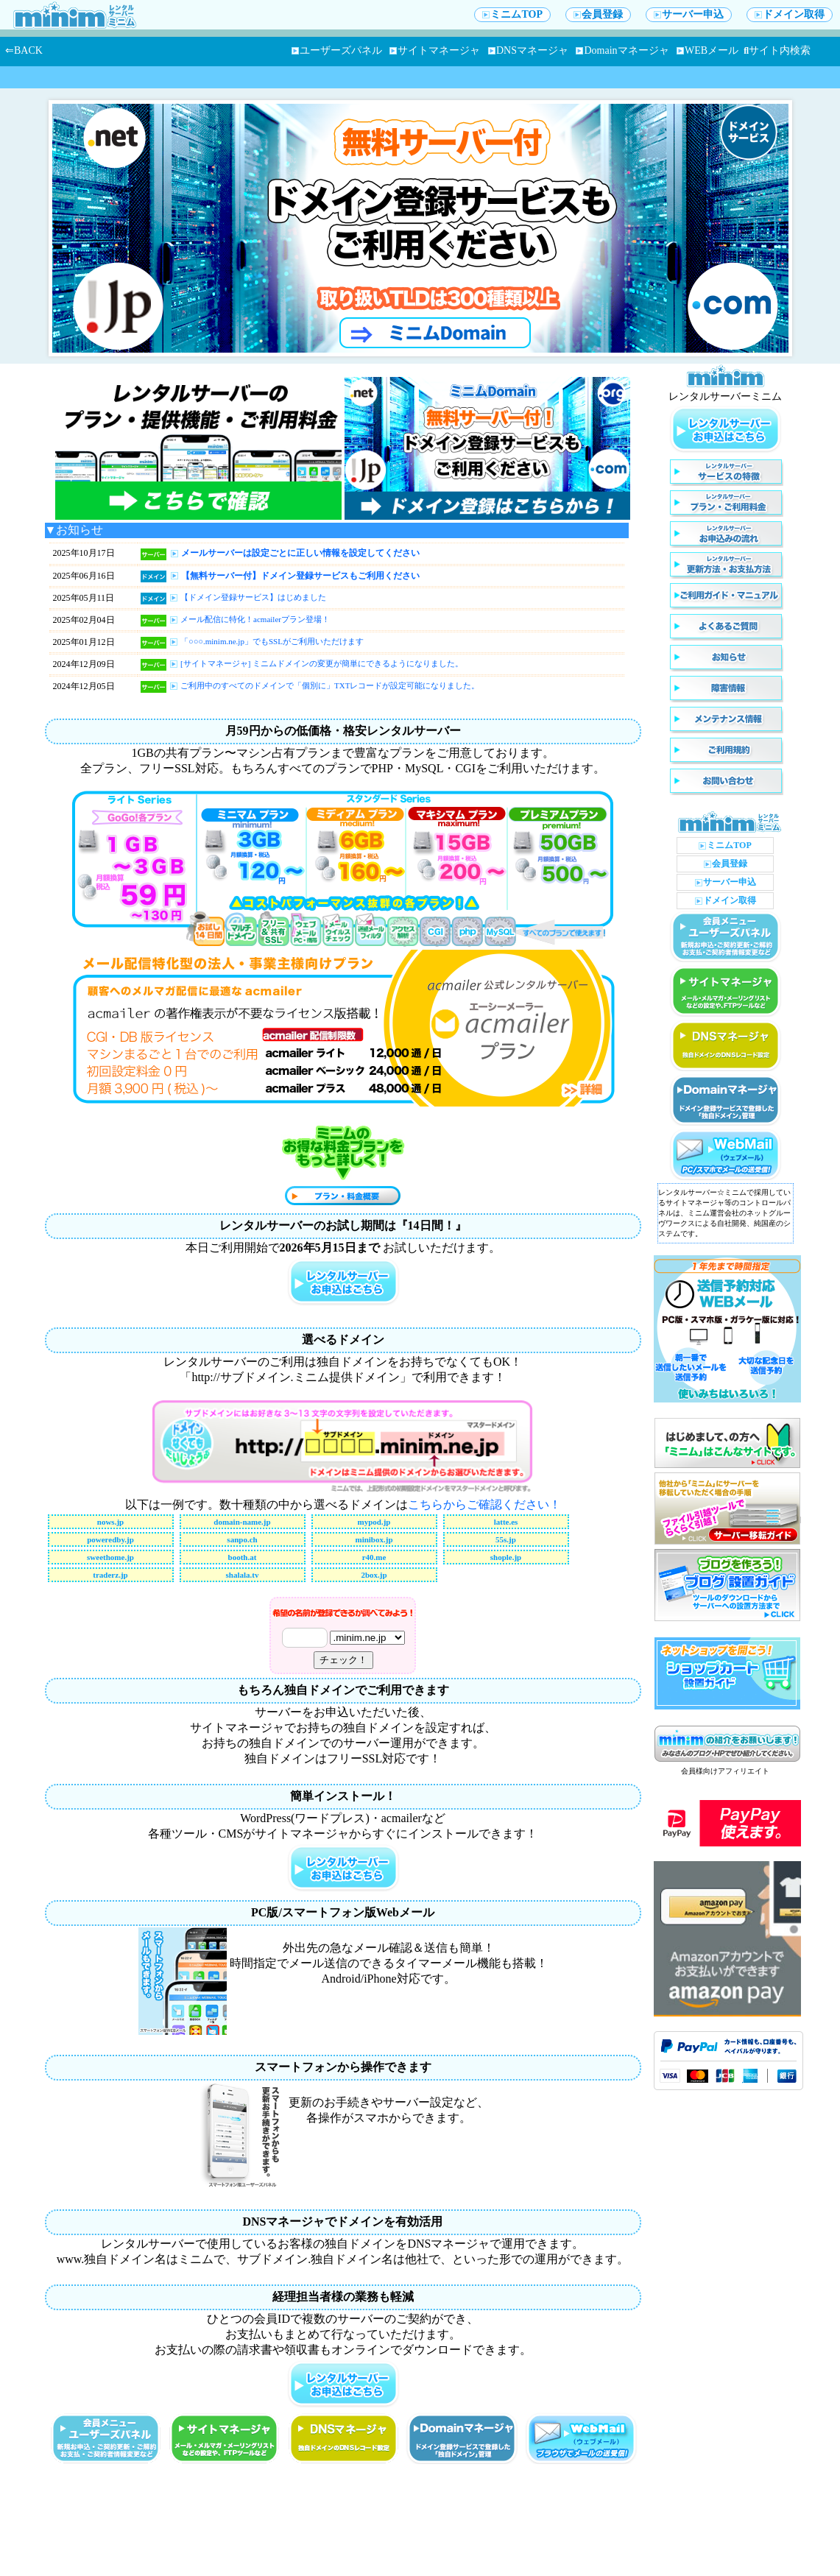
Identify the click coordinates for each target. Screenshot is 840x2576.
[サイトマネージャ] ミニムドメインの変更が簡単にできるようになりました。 (321, 663)
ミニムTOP (512, 14)
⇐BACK (24, 50)
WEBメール (707, 50)
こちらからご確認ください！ (484, 1504)
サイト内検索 (777, 50)
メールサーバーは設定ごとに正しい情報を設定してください (300, 553)
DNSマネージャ (528, 50)
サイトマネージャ (434, 50)
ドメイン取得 (790, 14)
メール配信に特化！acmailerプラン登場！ (255, 619)
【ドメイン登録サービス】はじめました (253, 597)
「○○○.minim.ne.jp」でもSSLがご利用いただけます (272, 641)
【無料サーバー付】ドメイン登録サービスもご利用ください (300, 576)
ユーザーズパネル (337, 50)
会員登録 (598, 14)
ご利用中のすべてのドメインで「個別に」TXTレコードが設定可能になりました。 (329, 685)
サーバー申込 (689, 14)
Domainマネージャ (622, 50)
